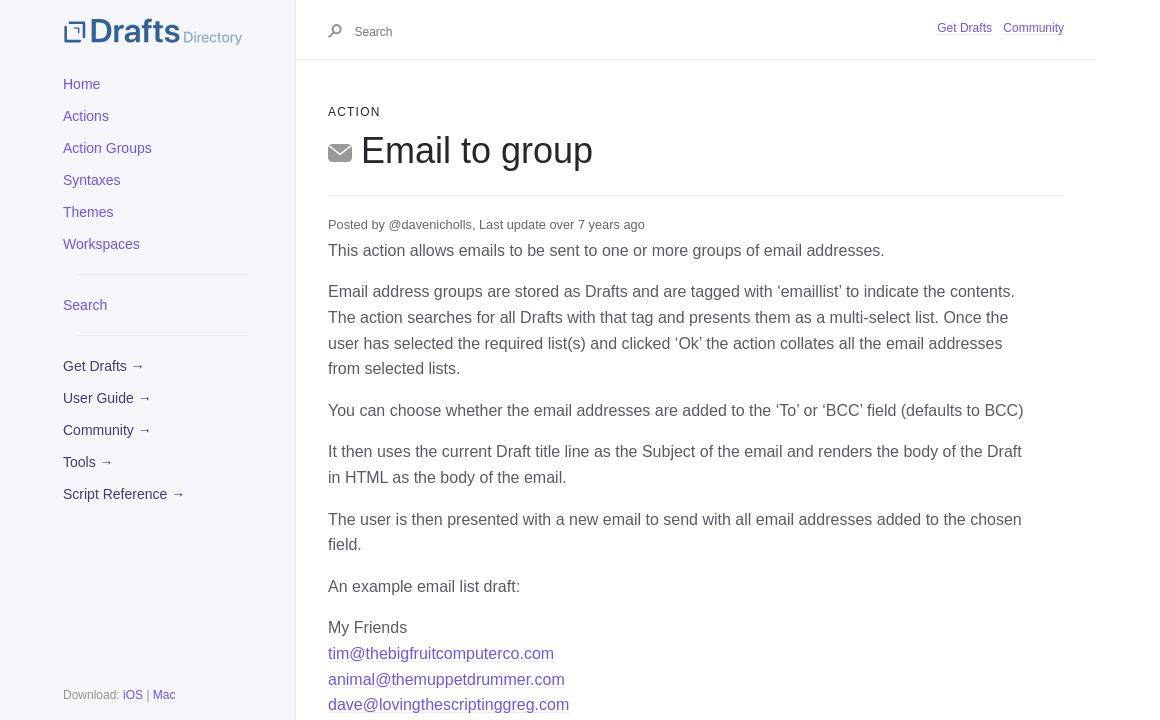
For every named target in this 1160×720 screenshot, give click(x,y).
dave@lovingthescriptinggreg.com (448, 704)
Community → (107, 430)
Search (85, 305)
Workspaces (101, 244)
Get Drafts (964, 28)
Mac (164, 695)
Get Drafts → (104, 366)
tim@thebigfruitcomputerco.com (441, 653)
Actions (86, 116)
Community (1033, 28)
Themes (88, 212)
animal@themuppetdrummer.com (446, 679)
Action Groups (107, 148)
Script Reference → (124, 494)
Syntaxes (92, 180)
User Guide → (107, 398)
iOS (133, 695)
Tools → (88, 462)
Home (81, 84)
